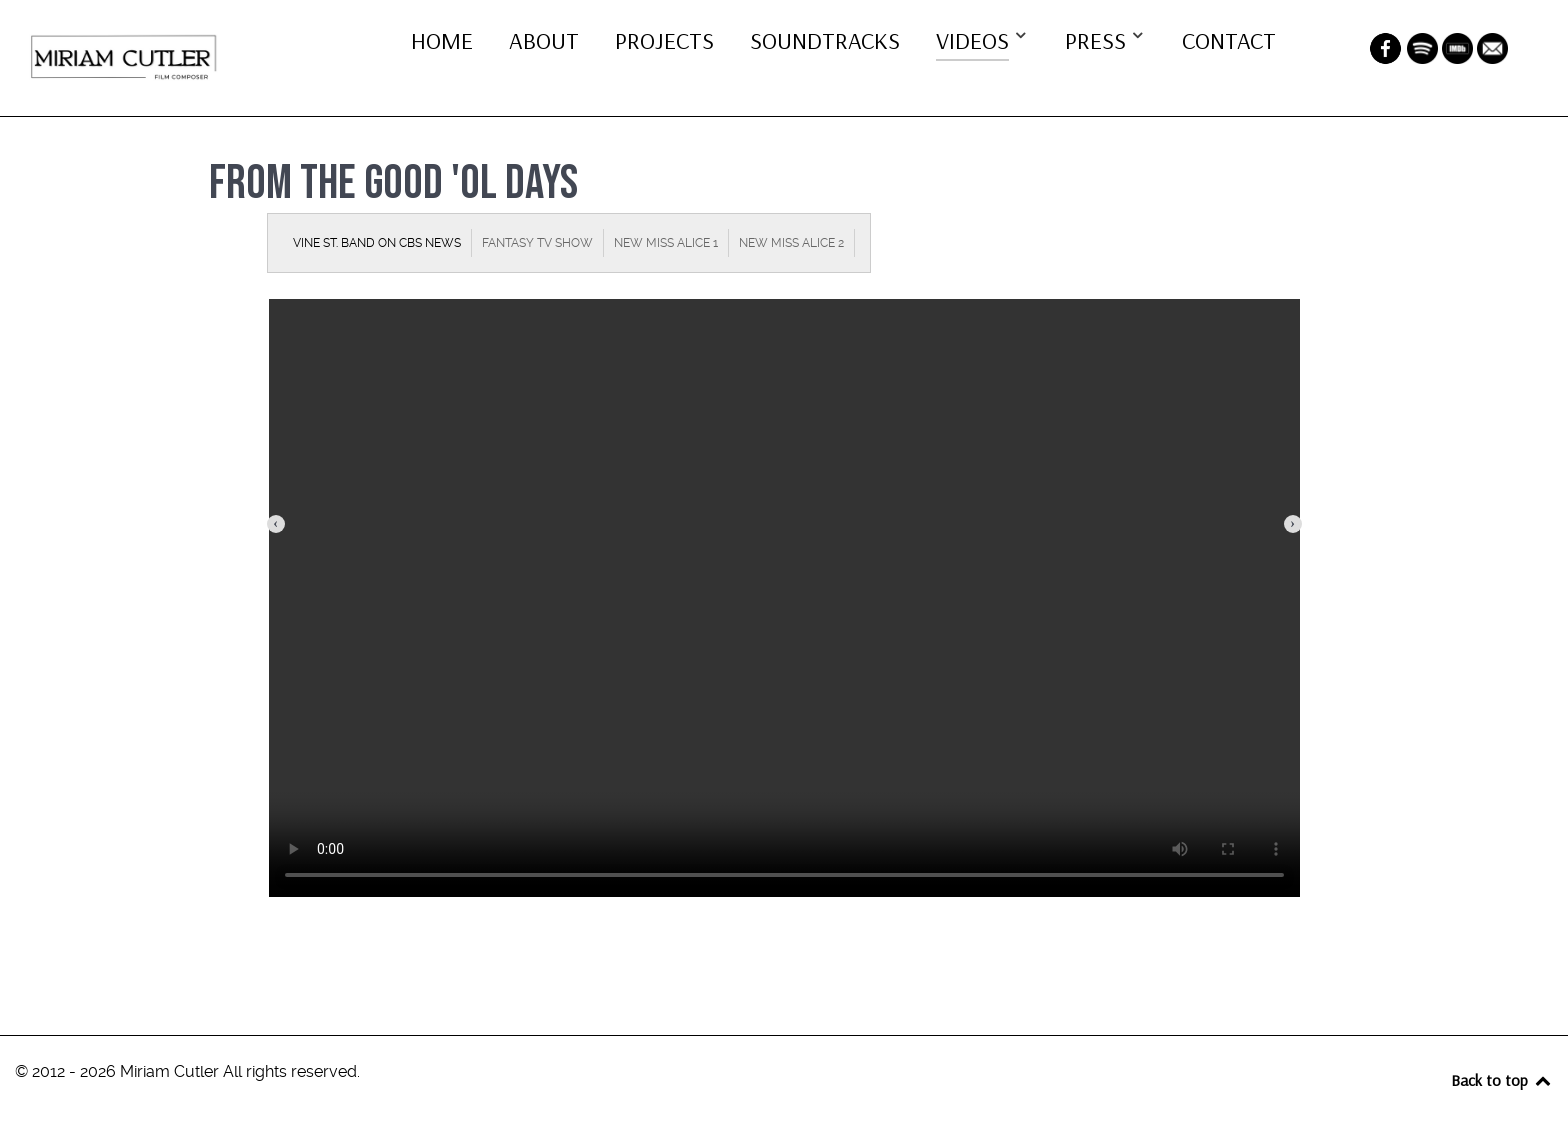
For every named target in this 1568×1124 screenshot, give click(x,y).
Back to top (1502, 1080)
